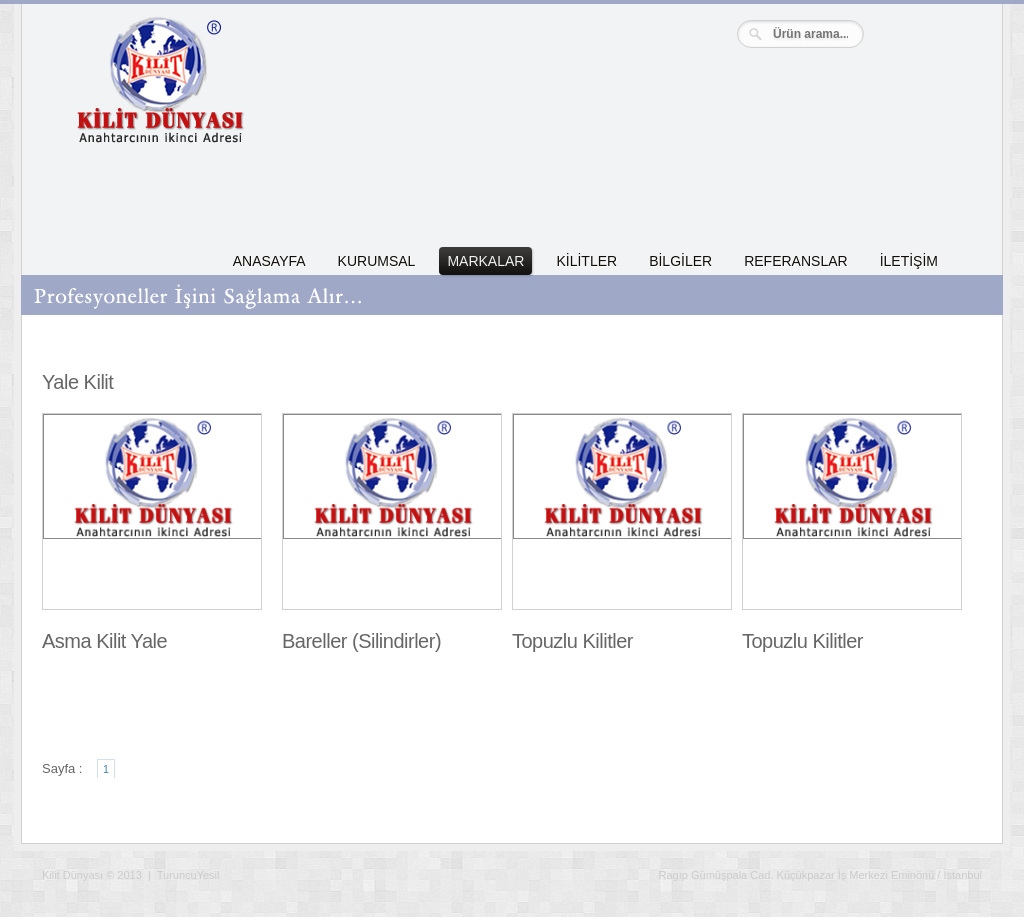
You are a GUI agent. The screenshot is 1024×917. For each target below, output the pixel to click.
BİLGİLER (680, 261)
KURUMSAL (377, 261)
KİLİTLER (586, 261)
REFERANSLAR (795, 261)
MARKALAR (485, 261)
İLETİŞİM (909, 261)
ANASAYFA (269, 261)
